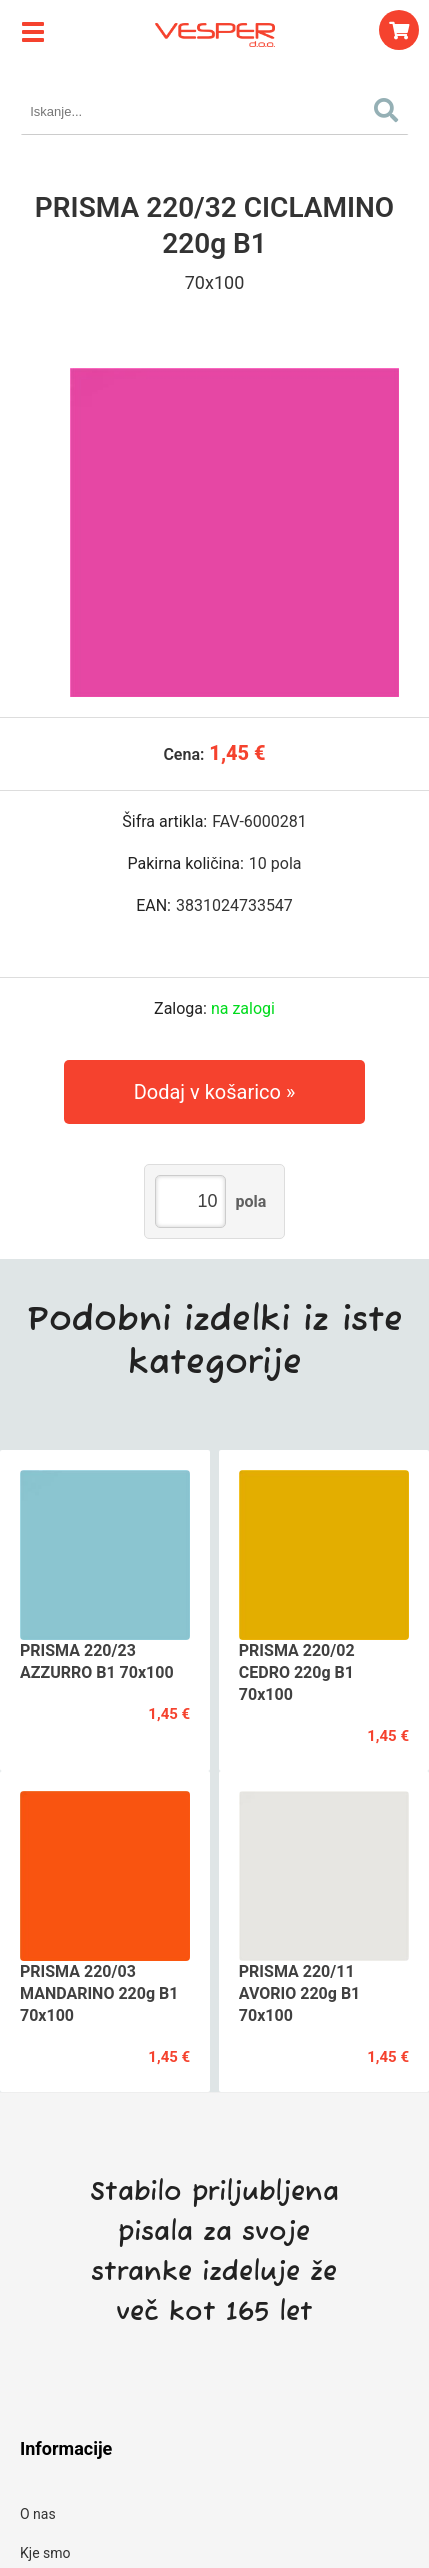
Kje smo (45, 2553)
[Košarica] (399, 30)
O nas (38, 2514)
